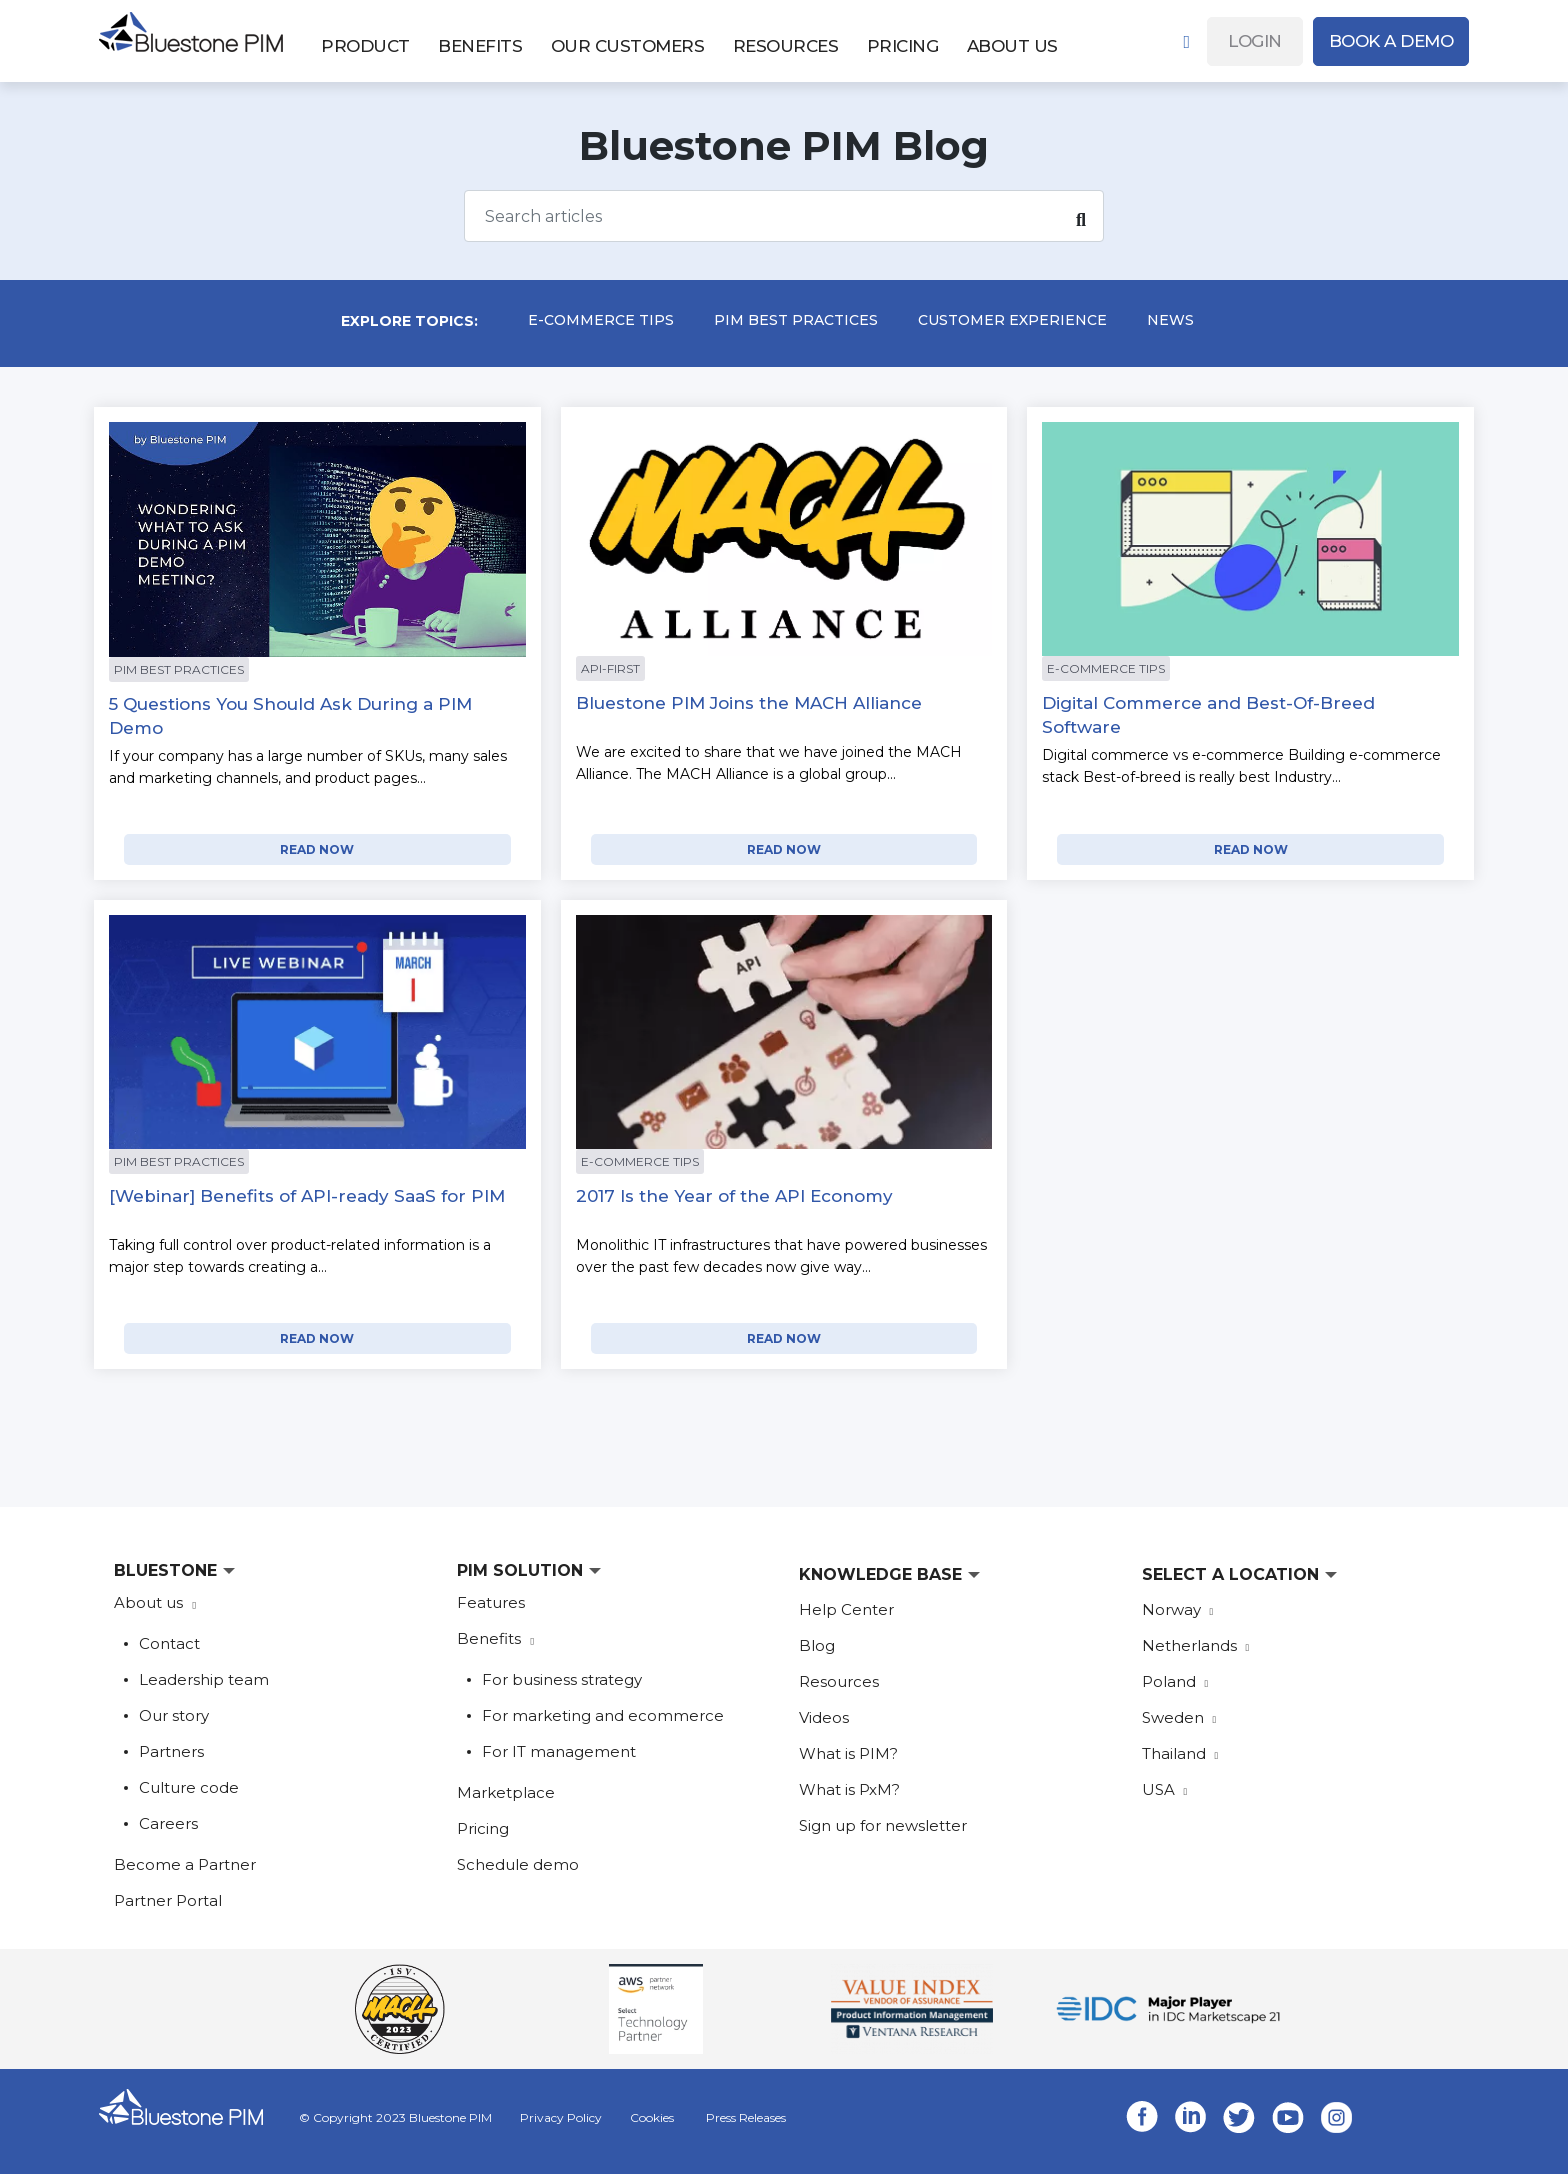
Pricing (483, 1828)
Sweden (1179, 1717)
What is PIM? (848, 1753)
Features (491, 1602)
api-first (610, 668)
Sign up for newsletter (883, 1825)
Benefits (491, 1638)
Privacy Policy (561, 2117)
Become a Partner (185, 1864)
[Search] (784, 216)
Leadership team (204, 1679)
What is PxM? (849, 1789)
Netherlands (1196, 1645)
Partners (171, 1751)
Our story (174, 1715)
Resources (839, 1681)
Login (1255, 41)
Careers (168, 1823)
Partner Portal (168, 1900)
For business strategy (562, 1679)
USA (1165, 1789)
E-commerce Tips (601, 320)
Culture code (189, 1787)
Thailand (1180, 1753)
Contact (169, 1643)
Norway (1178, 1609)
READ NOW (317, 849)
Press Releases (746, 2117)
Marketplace (506, 1792)
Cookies (652, 2117)
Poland (1175, 1681)
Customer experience (1012, 320)
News (1170, 320)
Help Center (846, 1609)
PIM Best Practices (796, 320)
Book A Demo (1391, 41)
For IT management (559, 1751)
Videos (824, 1717)
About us (150, 1602)
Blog (817, 1645)
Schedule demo (518, 1864)
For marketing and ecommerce (603, 1715)
